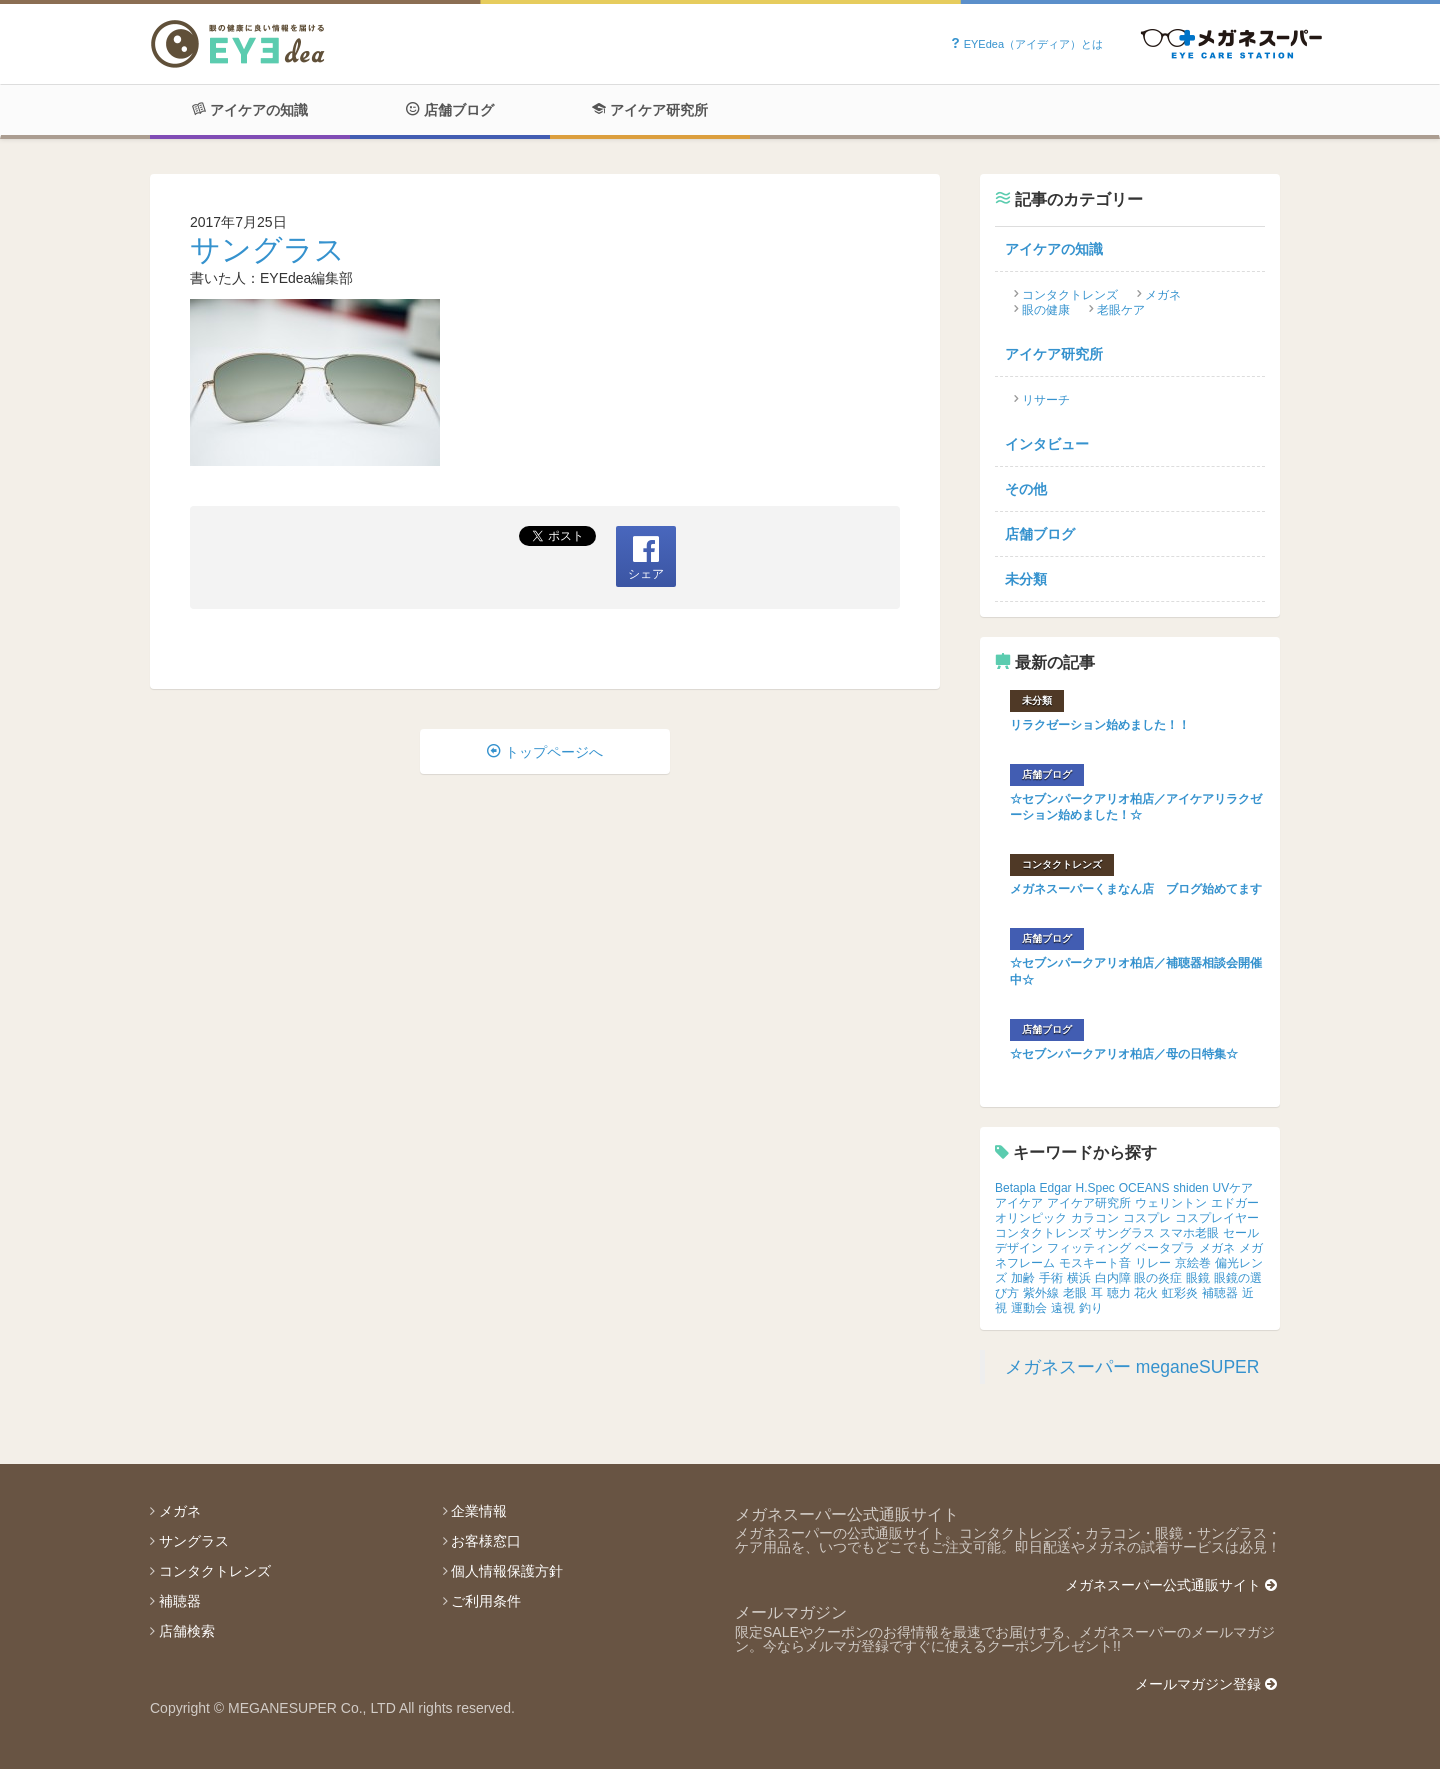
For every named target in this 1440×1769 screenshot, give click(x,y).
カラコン (1095, 1218)
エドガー (1235, 1203)
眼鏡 (1198, 1278)
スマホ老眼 (1189, 1233)
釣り (1091, 1308)
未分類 (1026, 579)
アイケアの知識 (250, 110)
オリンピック (1031, 1218)
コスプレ (1147, 1218)
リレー (1153, 1263)
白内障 (1113, 1278)
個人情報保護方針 (507, 1571)
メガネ (1163, 295)
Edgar (1056, 1188)
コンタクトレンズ (1070, 295)
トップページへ (545, 752)
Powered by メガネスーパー (1231, 44)
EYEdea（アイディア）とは (1026, 44)
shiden (1190, 1188)
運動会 (1029, 1308)
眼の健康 (1046, 310)
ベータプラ (1165, 1248)
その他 (1026, 489)
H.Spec (1095, 1188)
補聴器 (1220, 1293)
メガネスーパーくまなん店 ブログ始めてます (1136, 889)
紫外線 (1041, 1293)
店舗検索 (187, 1631)
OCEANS (1144, 1188)
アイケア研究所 (650, 110)
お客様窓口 (486, 1541)
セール (1241, 1233)
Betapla (1015, 1188)
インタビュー (1047, 444)
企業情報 (479, 1511)
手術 (1051, 1278)
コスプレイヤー (1217, 1218)
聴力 (1119, 1293)
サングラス (267, 249)
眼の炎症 (1158, 1278)
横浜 (1079, 1278)
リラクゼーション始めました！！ (1100, 725)
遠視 (1063, 1308)
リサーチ (1046, 400)
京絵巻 (1193, 1263)
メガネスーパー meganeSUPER (1132, 1367)
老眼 (1075, 1293)
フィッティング (1089, 1248)
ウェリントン (1171, 1203)
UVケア (1233, 1188)
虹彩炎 (1180, 1293)
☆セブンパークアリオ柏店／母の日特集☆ (1124, 1054)
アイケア (1019, 1203)
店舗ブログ (450, 110)
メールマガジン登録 (1206, 1684)
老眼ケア (1121, 310)
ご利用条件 (486, 1601)
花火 (1146, 1293)
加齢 (1023, 1278)
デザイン (1019, 1248)
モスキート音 (1095, 1263)
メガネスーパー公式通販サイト (1171, 1585)
